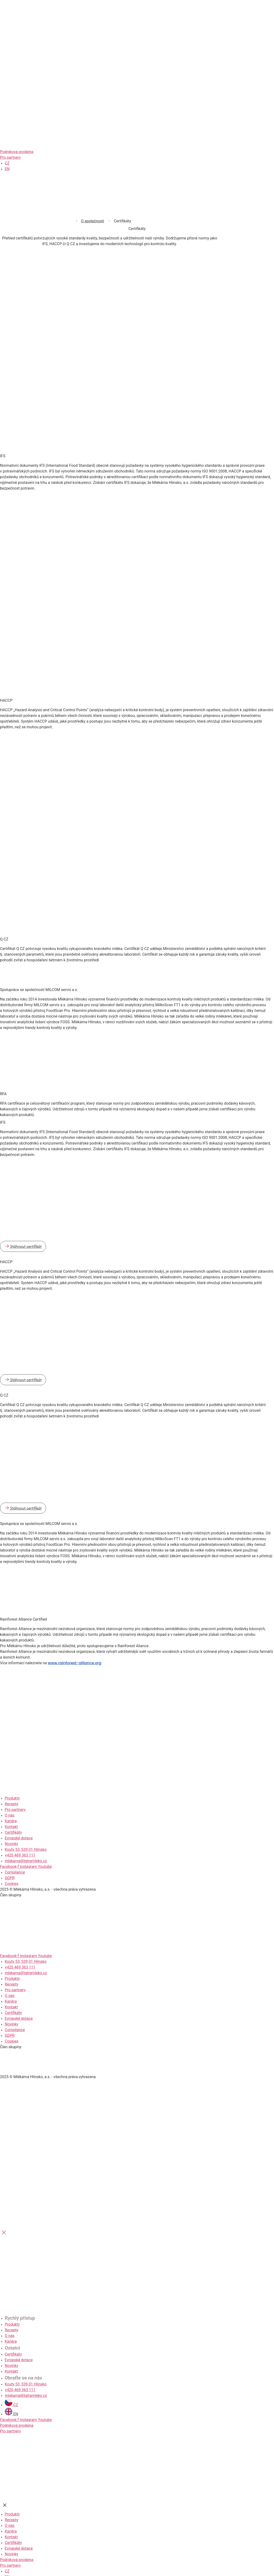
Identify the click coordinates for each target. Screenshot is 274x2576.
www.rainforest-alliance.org (74, 1663)
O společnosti (92, 221)
